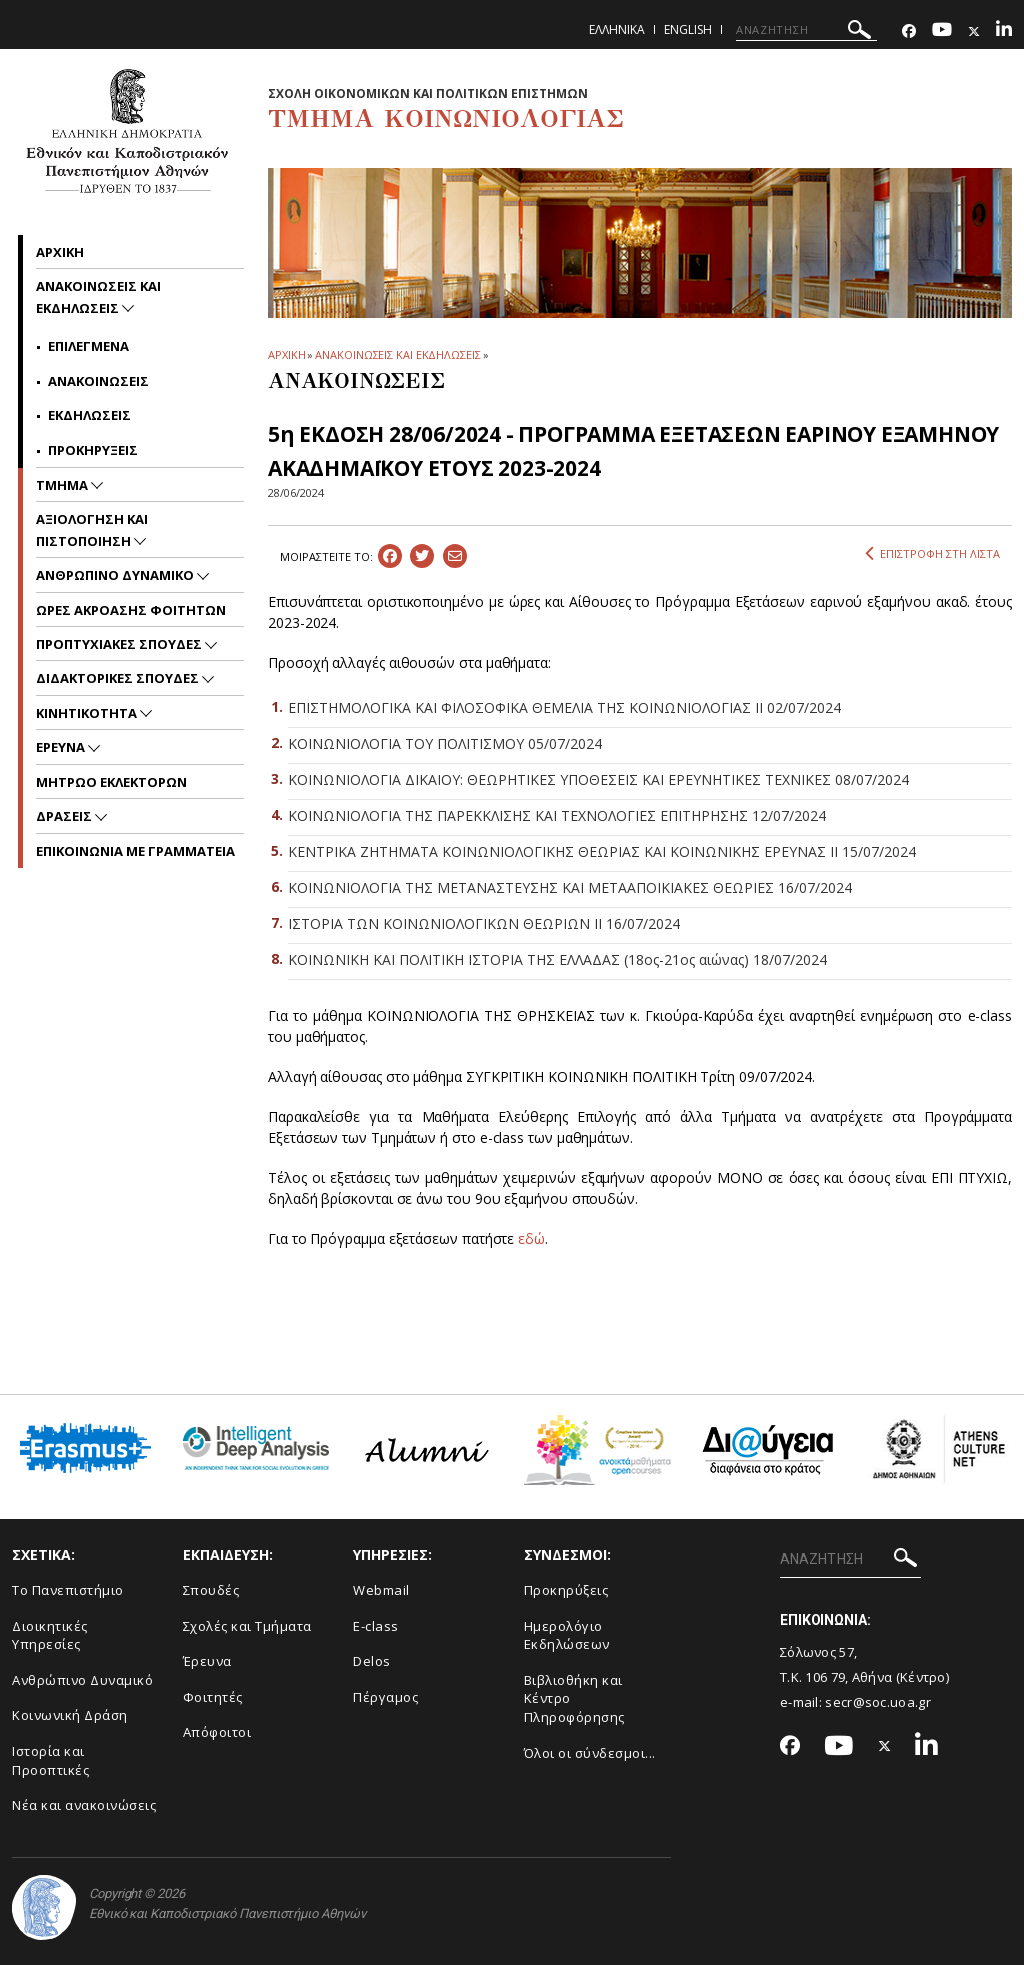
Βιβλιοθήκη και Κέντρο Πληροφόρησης (574, 1698)
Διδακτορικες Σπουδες (119, 678)
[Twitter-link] (974, 31)
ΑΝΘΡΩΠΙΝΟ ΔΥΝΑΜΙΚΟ (116, 575)
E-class (376, 1626)
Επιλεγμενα (88, 346)
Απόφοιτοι (217, 1732)
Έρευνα (207, 1661)
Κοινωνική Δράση (70, 1715)
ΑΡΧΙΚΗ (286, 354)
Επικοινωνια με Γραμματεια (135, 851)
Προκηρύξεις (566, 1590)
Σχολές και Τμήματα (247, 1626)
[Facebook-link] (909, 31)
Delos (372, 1661)
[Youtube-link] (942, 31)
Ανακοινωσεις (98, 381)
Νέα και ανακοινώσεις (84, 1805)
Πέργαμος (385, 1697)
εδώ (531, 1238)
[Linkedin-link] (1004, 31)
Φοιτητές (213, 1697)
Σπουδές (211, 1590)
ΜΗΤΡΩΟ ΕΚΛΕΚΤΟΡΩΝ (111, 782)
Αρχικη (60, 252)
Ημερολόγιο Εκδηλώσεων (567, 1635)
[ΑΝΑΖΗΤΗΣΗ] (806, 30)
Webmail (381, 1590)
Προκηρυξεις (93, 450)
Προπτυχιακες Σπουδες (120, 644)
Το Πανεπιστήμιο (68, 1590)
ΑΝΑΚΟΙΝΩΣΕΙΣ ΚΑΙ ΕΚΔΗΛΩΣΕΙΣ (397, 354)
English (688, 29)
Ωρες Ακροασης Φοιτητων (131, 610)
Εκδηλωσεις (89, 415)
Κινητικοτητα (88, 713)
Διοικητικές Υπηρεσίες (50, 1635)
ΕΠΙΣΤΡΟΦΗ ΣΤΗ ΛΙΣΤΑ (932, 554)
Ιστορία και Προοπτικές (50, 1760)
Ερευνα (62, 747)
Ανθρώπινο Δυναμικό (82, 1680)
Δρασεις (65, 816)
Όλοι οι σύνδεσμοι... (590, 1753)
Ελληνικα (617, 29)
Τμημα (63, 485)
